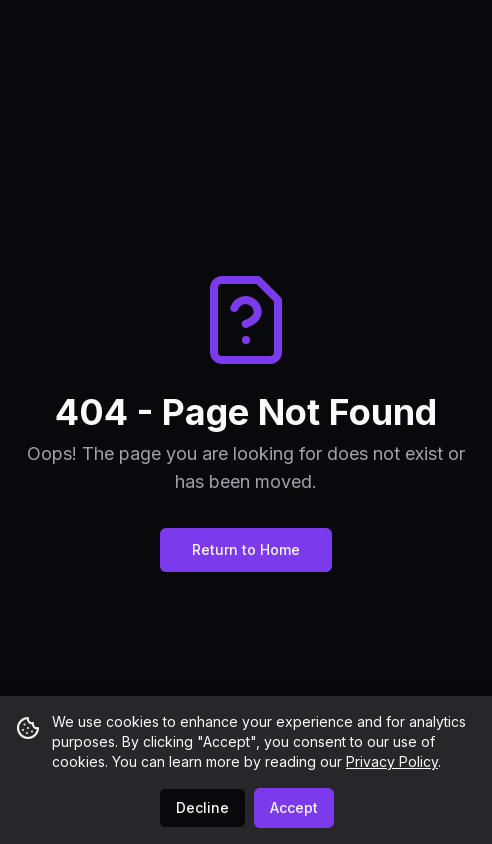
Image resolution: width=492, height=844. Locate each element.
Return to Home (246, 549)
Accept (294, 807)
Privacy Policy (392, 761)
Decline (202, 807)
